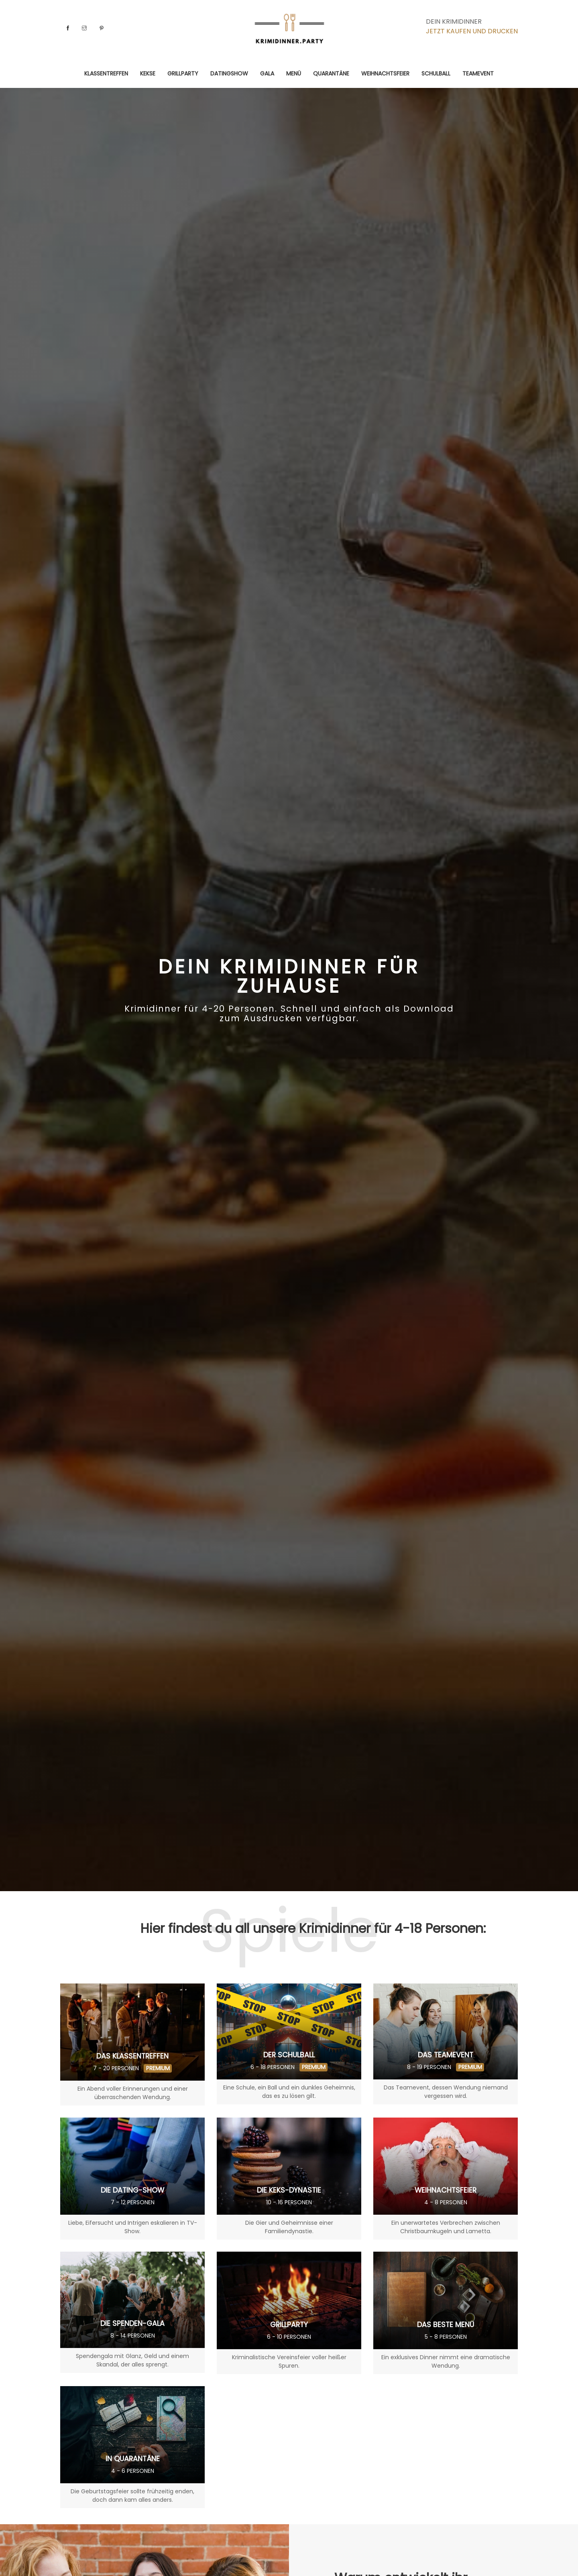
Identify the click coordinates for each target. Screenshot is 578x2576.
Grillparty (182, 73)
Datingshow (229, 73)
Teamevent (478, 73)
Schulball (435, 73)
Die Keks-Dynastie (289, 2190)
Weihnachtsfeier (385, 73)
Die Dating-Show (132, 2190)
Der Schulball (289, 2055)
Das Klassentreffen (132, 2056)
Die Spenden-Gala (132, 2323)
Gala (267, 73)
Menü (293, 73)
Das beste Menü (445, 2324)
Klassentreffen (106, 73)
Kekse (147, 73)
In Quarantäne (132, 2459)
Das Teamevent (445, 2055)
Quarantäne (331, 73)
